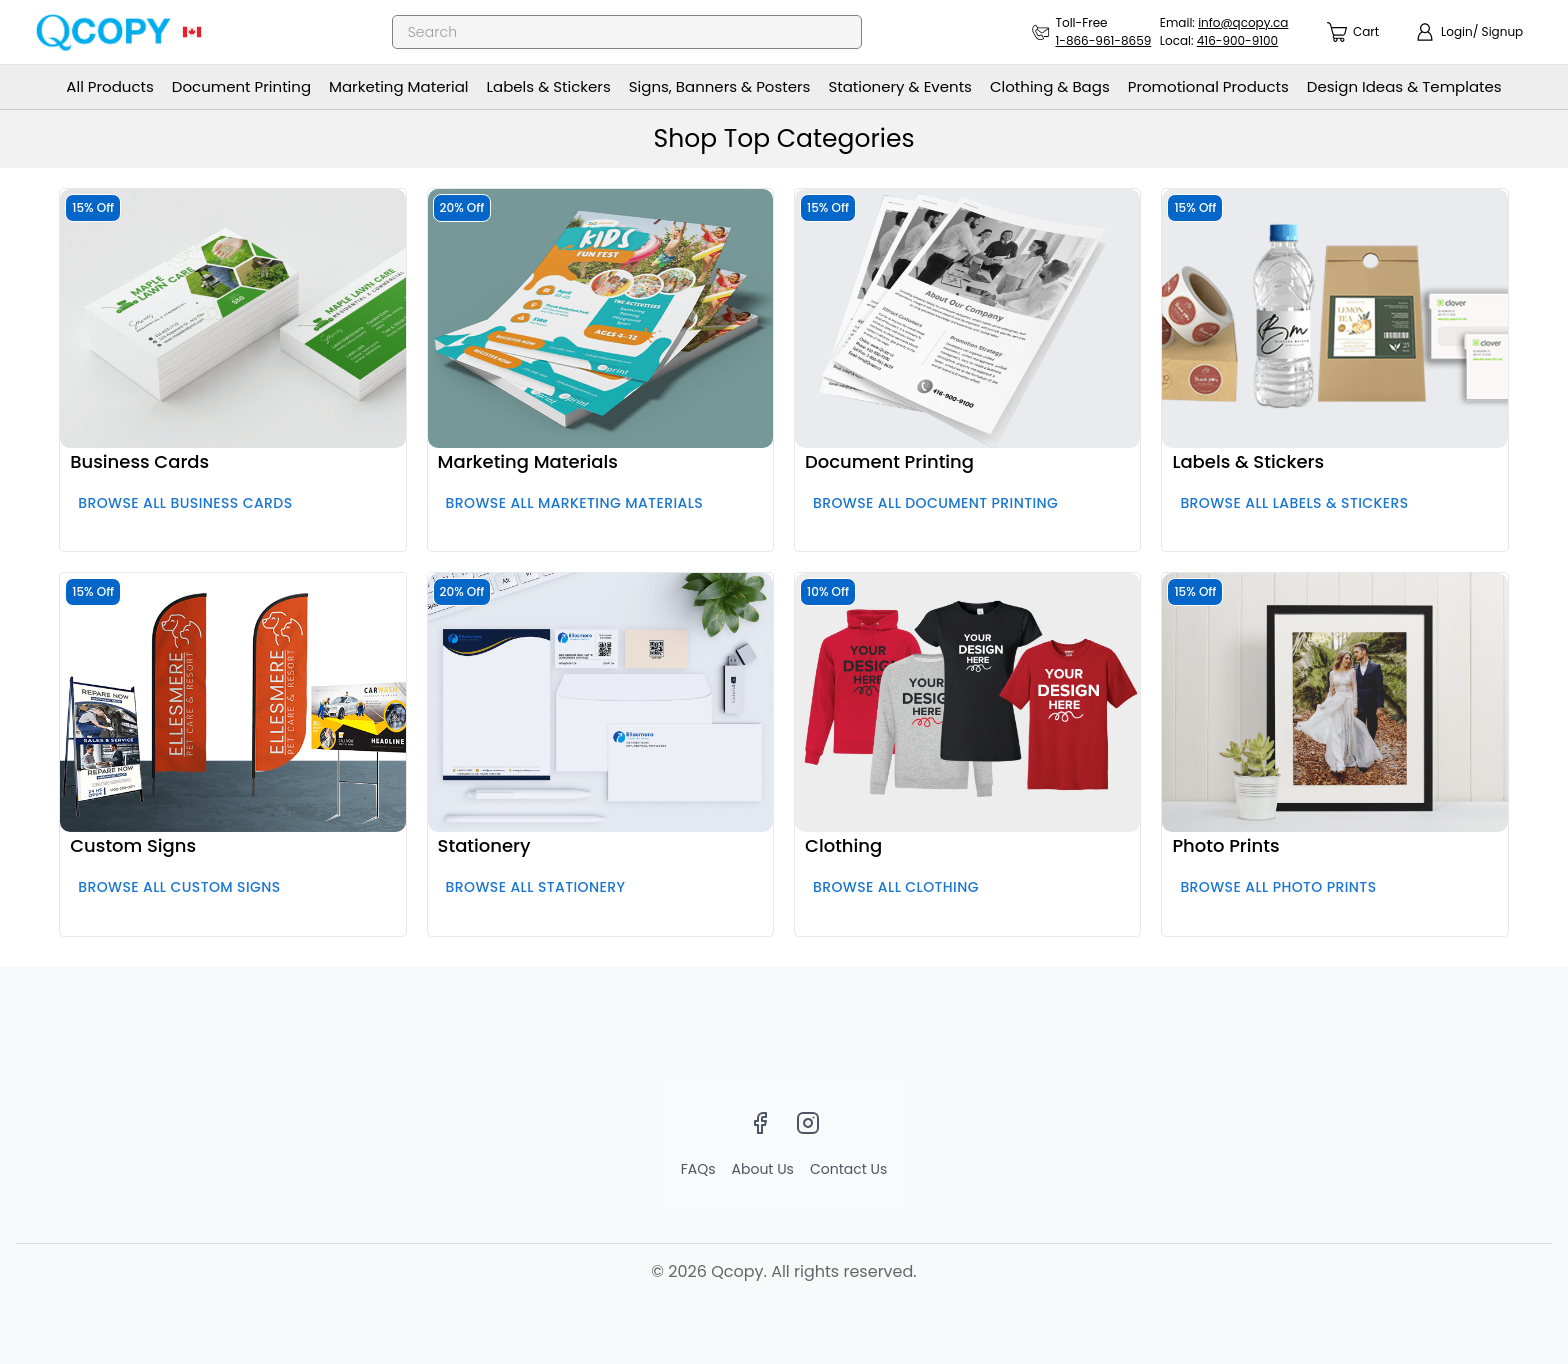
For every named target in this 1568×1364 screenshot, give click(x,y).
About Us (763, 1169)
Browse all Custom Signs (179, 887)
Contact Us (848, 1169)
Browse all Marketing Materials (575, 503)
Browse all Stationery (536, 887)
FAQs (698, 1169)
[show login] (1469, 32)
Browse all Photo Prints (1278, 887)
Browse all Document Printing (935, 503)
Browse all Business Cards (185, 503)
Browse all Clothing (896, 887)
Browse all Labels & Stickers (1294, 503)
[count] (1353, 32)
